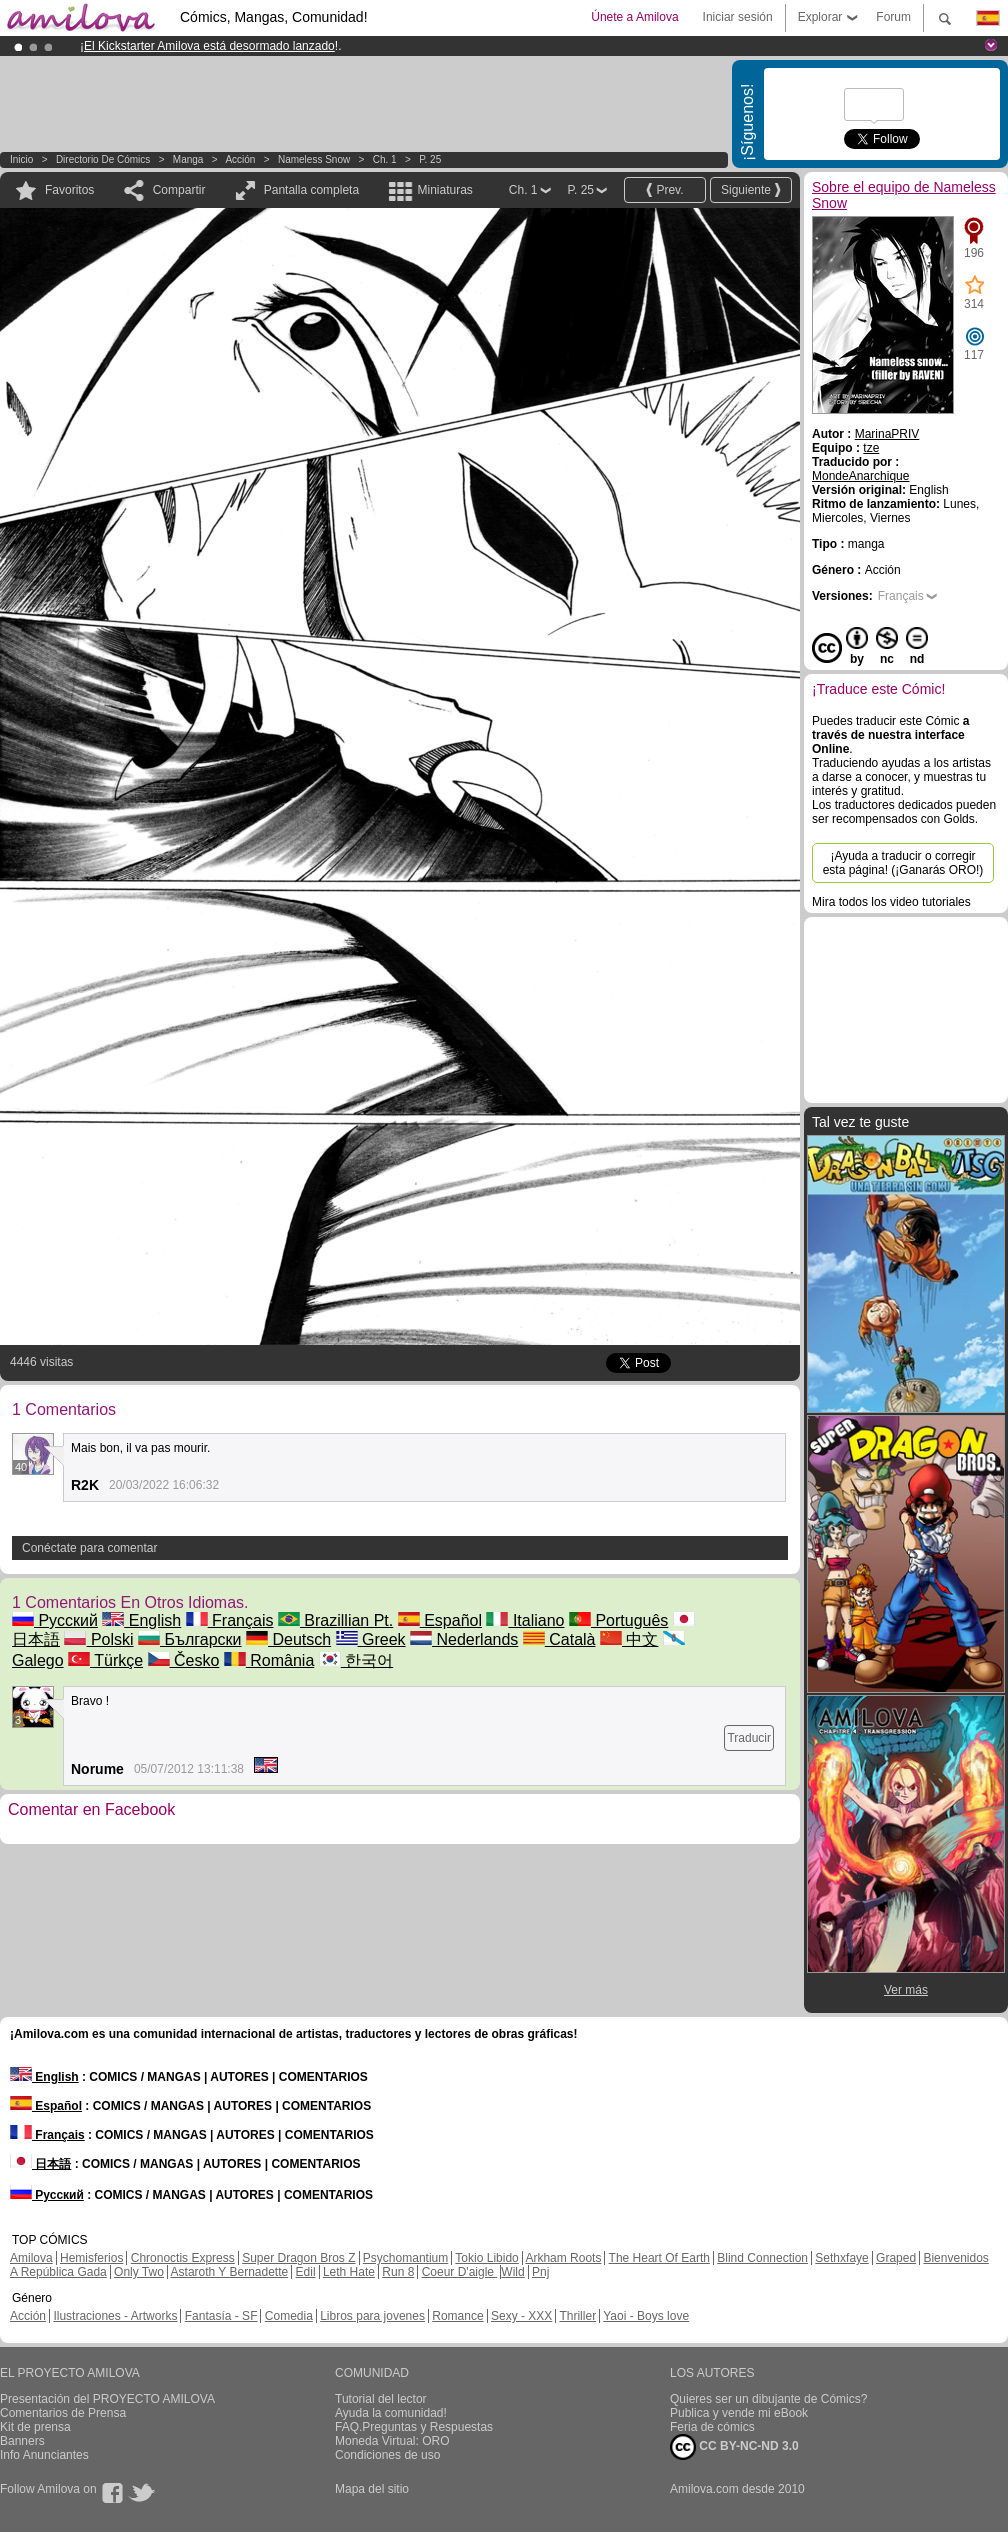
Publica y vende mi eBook (739, 2413)
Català (559, 1639)
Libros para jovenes (372, 2316)
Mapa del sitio (372, 2489)
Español (440, 1620)
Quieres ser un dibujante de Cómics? (768, 2399)
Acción (240, 159)
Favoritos (69, 190)
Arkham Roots (563, 2258)
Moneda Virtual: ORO (392, 2441)
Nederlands (464, 1639)
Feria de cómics (712, 2427)
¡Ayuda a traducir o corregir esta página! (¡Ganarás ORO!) (903, 863)
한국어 (356, 1660)
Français (230, 1620)
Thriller (577, 2316)
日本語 (40, 2164)
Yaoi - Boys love (646, 2316)
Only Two (139, 2272)
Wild (512, 2272)
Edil (306, 2272)
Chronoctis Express (183, 2258)
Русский (55, 1620)
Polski (98, 1639)
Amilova (31, 2258)
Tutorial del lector (381, 2399)
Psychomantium (405, 2258)
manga (188, 159)
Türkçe (105, 1660)
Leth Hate (349, 2272)
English (141, 1620)
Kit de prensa (35, 2427)
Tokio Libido (486, 2258)
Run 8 (398, 2272)
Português (618, 1620)
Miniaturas (444, 190)
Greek (371, 1639)
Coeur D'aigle (460, 2272)
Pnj (540, 2272)
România (269, 1660)
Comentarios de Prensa (63, 2413)
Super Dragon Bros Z (298, 2258)
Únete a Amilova (634, 17)
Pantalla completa (311, 190)
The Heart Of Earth (659, 2258)
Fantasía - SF (221, 2316)
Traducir (749, 1738)
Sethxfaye (841, 2258)
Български (190, 1639)
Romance (457, 2316)
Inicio (21, 159)
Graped (896, 2258)
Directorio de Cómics (103, 159)
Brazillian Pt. (335, 1620)
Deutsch (288, 1639)
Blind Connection (762, 2258)
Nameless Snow (314, 159)
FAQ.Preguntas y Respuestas (414, 2427)
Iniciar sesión (738, 17)
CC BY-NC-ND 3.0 (734, 2447)
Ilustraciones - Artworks (115, 2316)
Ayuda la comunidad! (391, 2413)
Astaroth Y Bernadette (230, 2272)
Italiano (525, 1620)
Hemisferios (91, 2258)
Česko (184, 1660)
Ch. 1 (385, 159)
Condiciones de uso (387, 2455)
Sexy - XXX (521, 2316)
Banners (22, 2441)
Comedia (289, 2316)
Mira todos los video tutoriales (891, 902)
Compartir (179, 190)
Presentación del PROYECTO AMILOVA (107, 2399)
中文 (629, 1639)
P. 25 (430, 159)
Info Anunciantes (44, 2455)
